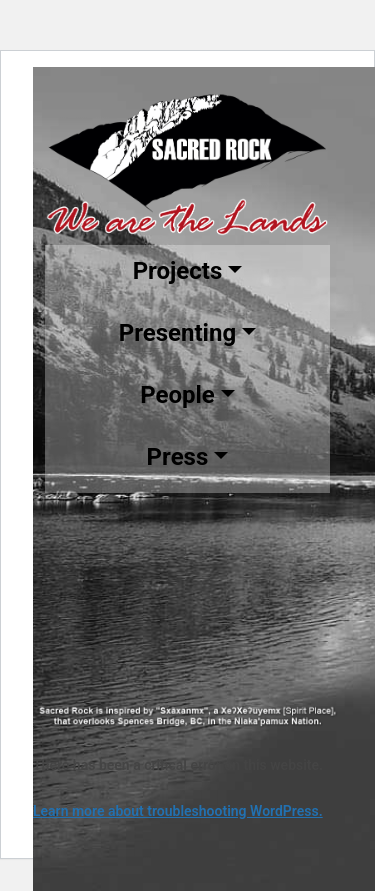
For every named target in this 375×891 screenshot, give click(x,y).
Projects (178, 271)
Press (178, 457)
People (177, 395)
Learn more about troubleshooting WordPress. (178, 811)
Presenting (177, 333)
